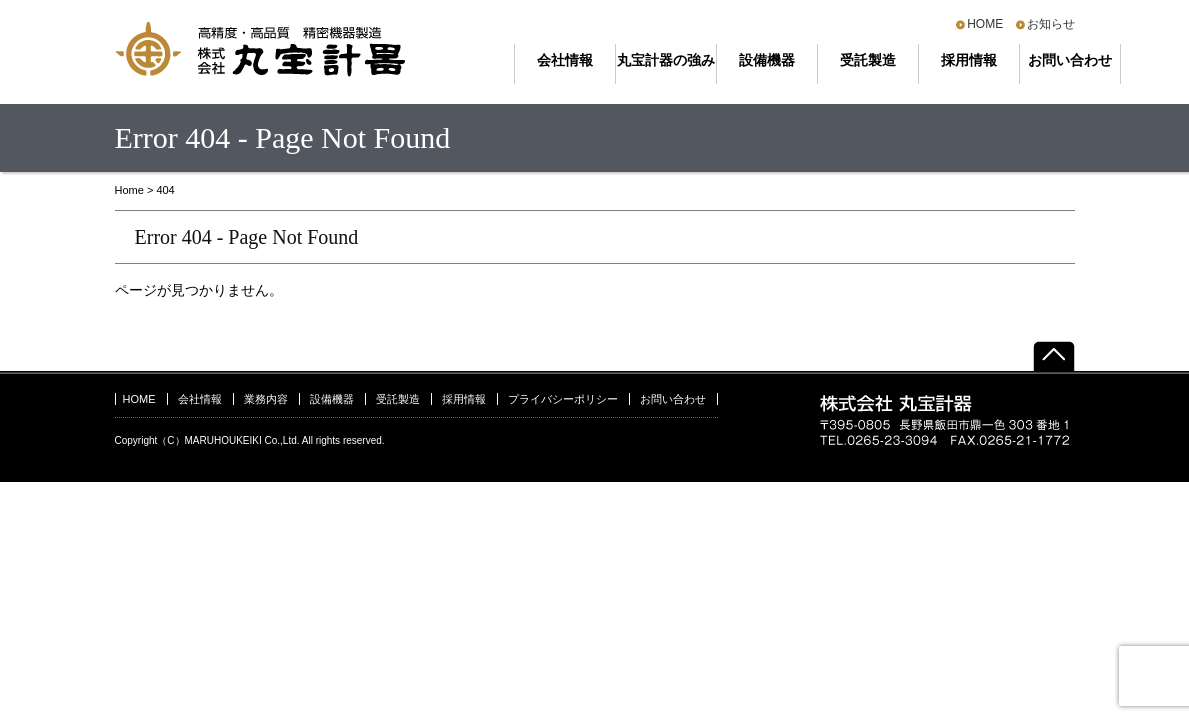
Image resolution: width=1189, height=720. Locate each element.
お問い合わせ (1070, 60)
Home (129, 190)
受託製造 (868, 60)
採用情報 (969, 60)
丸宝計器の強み (666, 60)
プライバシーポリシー (563, 399)
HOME (985, 24)
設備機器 (767, 60)
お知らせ (1051, 24)
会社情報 (565, 60)
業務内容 (266, 399)
